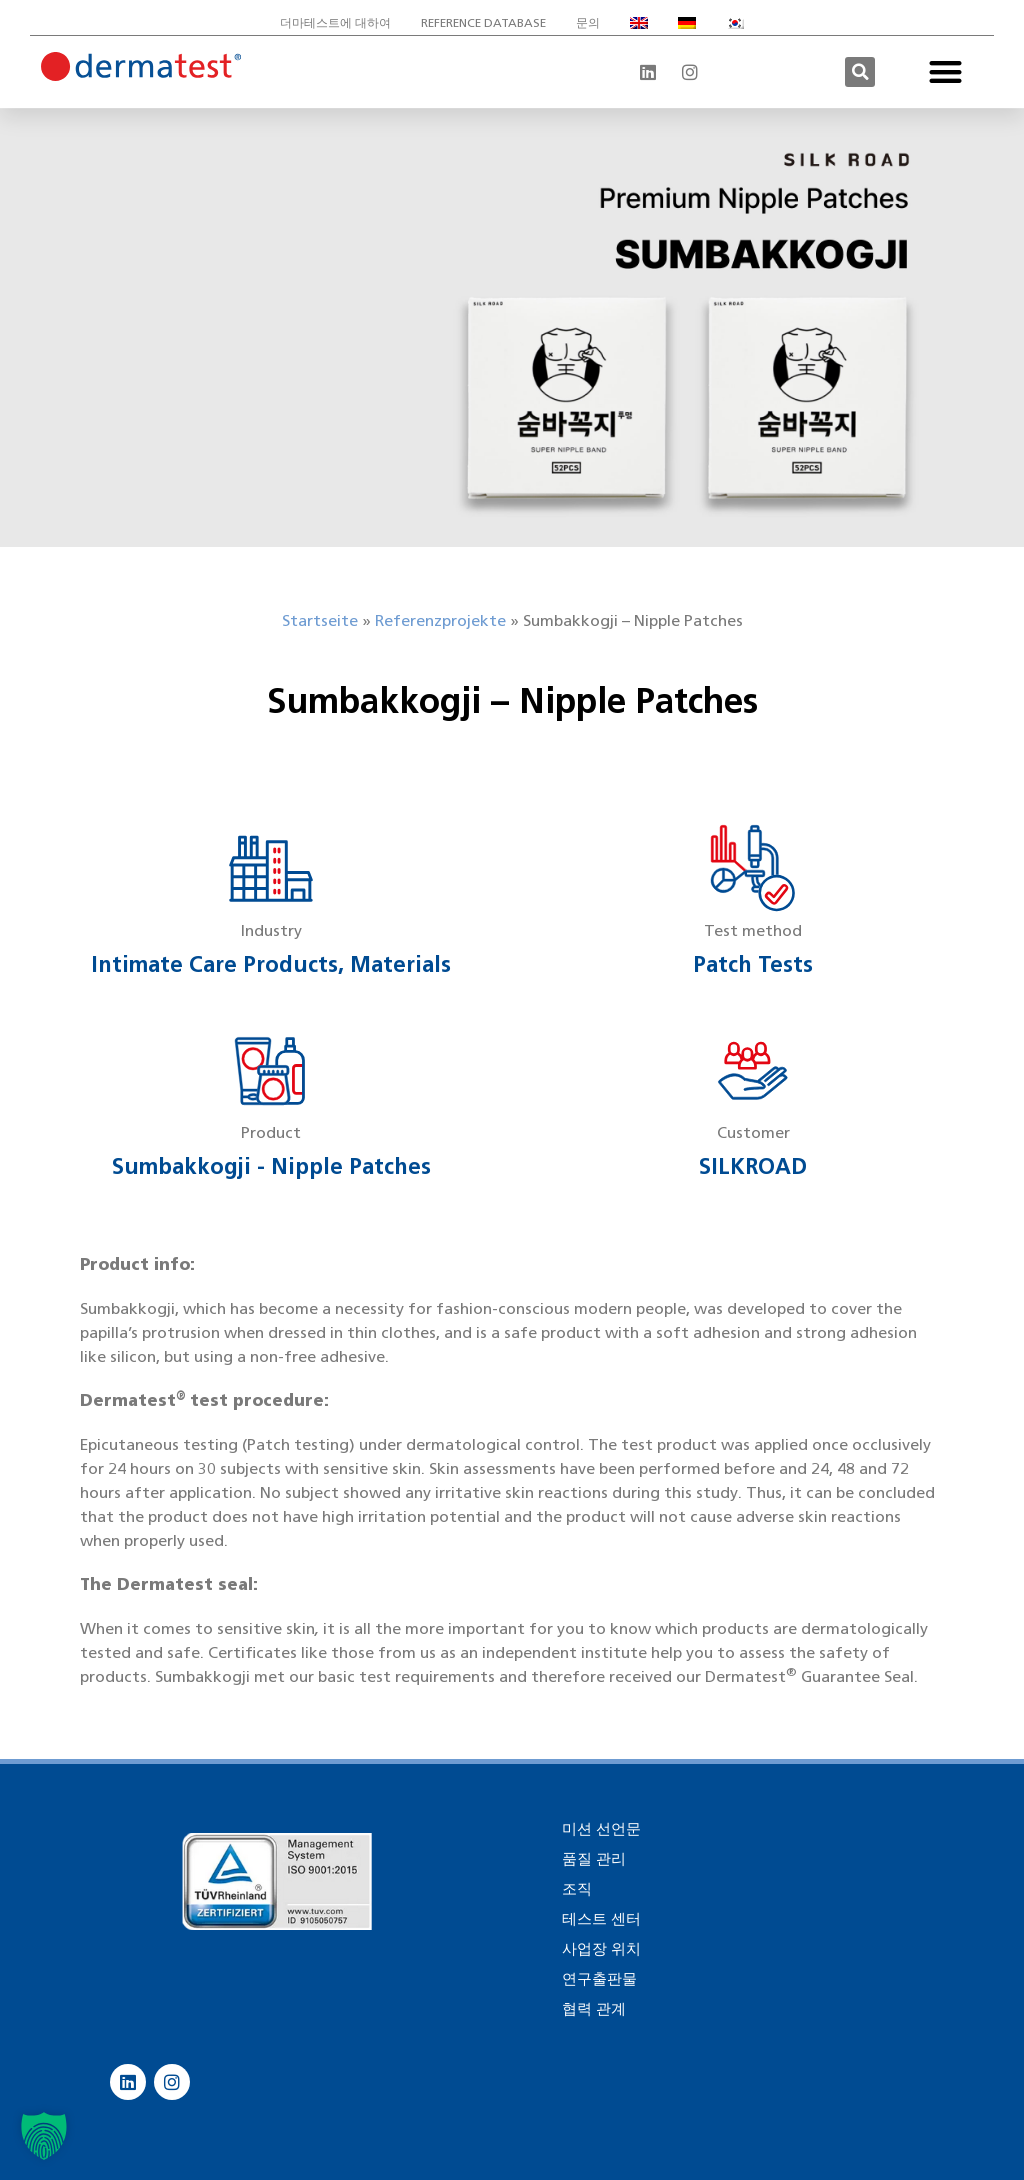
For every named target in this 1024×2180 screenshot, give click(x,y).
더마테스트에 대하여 (335, 22)
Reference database (483, 22)
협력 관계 (594, 2009)
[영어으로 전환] (639, 23)
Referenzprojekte (440, 620)
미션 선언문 (601, 1829)
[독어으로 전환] (687, 23)
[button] (860, 72)
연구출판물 (599, 1979)
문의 (588, 22)
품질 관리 (594, 1859)
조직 (577, 1889)
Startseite (320, 620)
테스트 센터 (601, 1919)
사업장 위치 (601, 1949)
